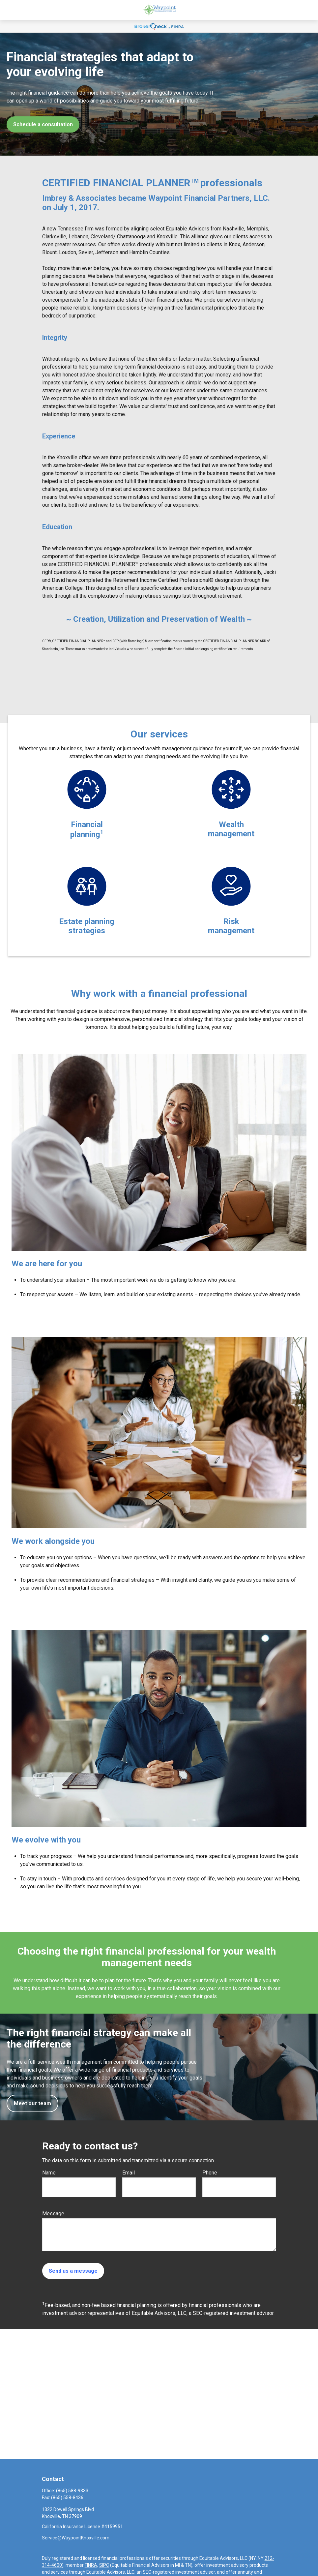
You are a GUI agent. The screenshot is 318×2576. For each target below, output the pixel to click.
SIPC (104, 2565)
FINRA (91, 2565)
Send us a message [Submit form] (73, 2271)
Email (128, 2173)
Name (49, 2173)
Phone (209, 2173)
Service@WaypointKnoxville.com (75, 2537)
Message (53, 2213)
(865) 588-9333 (72, 2490)
